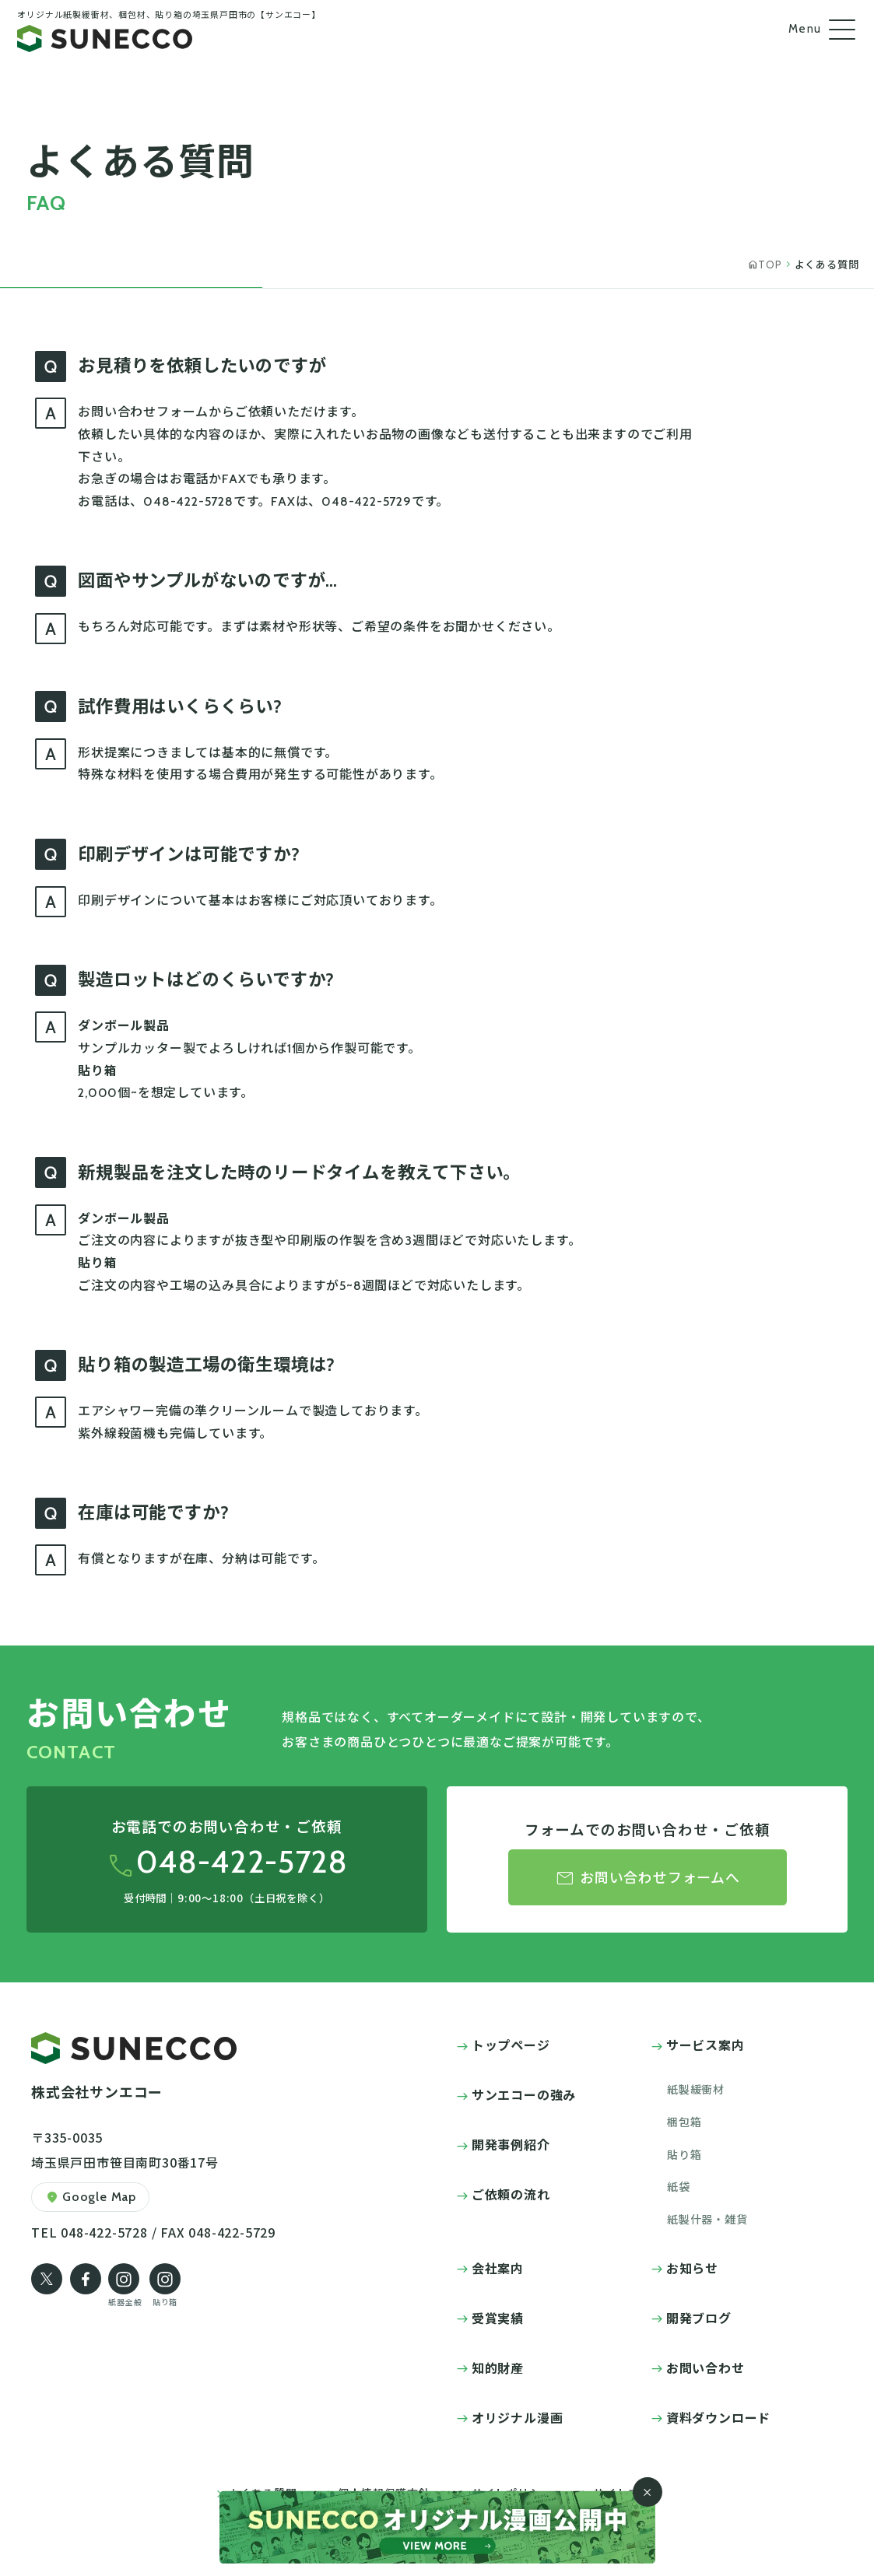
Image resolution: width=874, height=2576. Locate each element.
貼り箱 (684, 2154)
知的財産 (498, 2367)
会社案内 (498, 2268)
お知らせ (692, 2268)
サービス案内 (705, 2044)
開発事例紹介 (511, 2144)
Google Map (90, 2197)
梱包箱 (684, 2121)
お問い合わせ (705, 2367)
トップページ (511, 2044)
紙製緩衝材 (696, 2089)
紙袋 (678, 2186)
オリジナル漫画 (517, 2417)
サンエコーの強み (524, 2094)
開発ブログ (699, 2317)
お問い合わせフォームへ (647, 1878)
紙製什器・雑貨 (707, 2219)
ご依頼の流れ (511, 2194)
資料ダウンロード (718, 2417)
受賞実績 (498, 2317)
